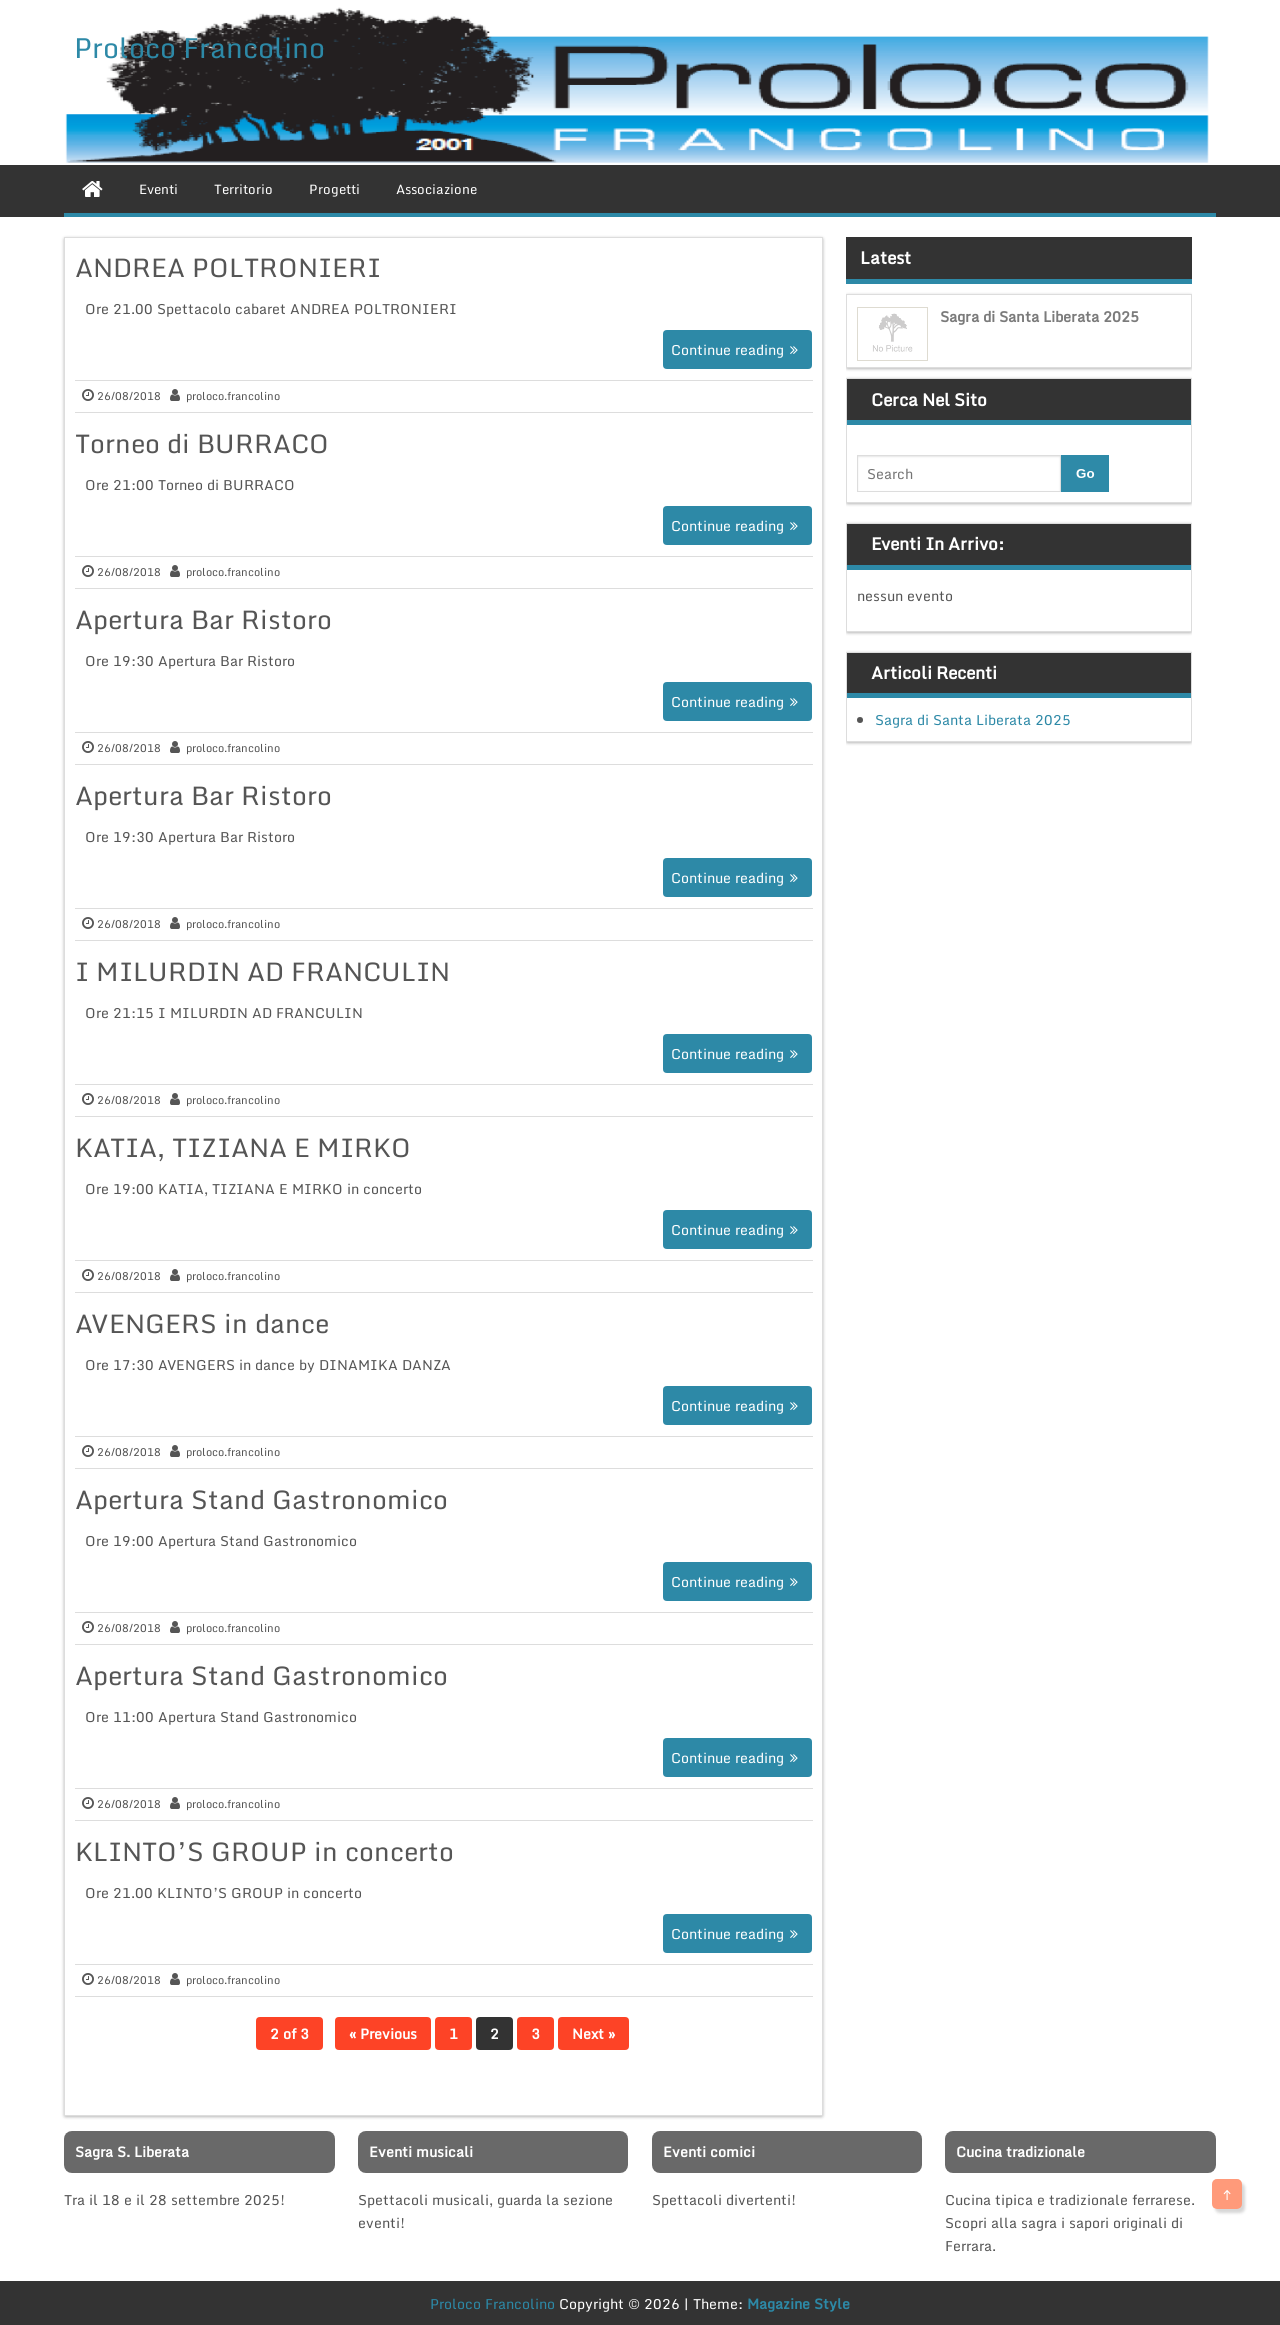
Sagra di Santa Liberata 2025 (1039, 316)
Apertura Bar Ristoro (203, 619)
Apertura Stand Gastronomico (261, 1499)
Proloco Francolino (199, 47)
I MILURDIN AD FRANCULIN (262, 971)
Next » (593, 2033)
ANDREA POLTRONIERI (228, 267)
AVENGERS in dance (202, 1323)
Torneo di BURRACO (202, 443)
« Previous (383, 2033)
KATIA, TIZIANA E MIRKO (243, 1147)
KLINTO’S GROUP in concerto (264, 1851)
